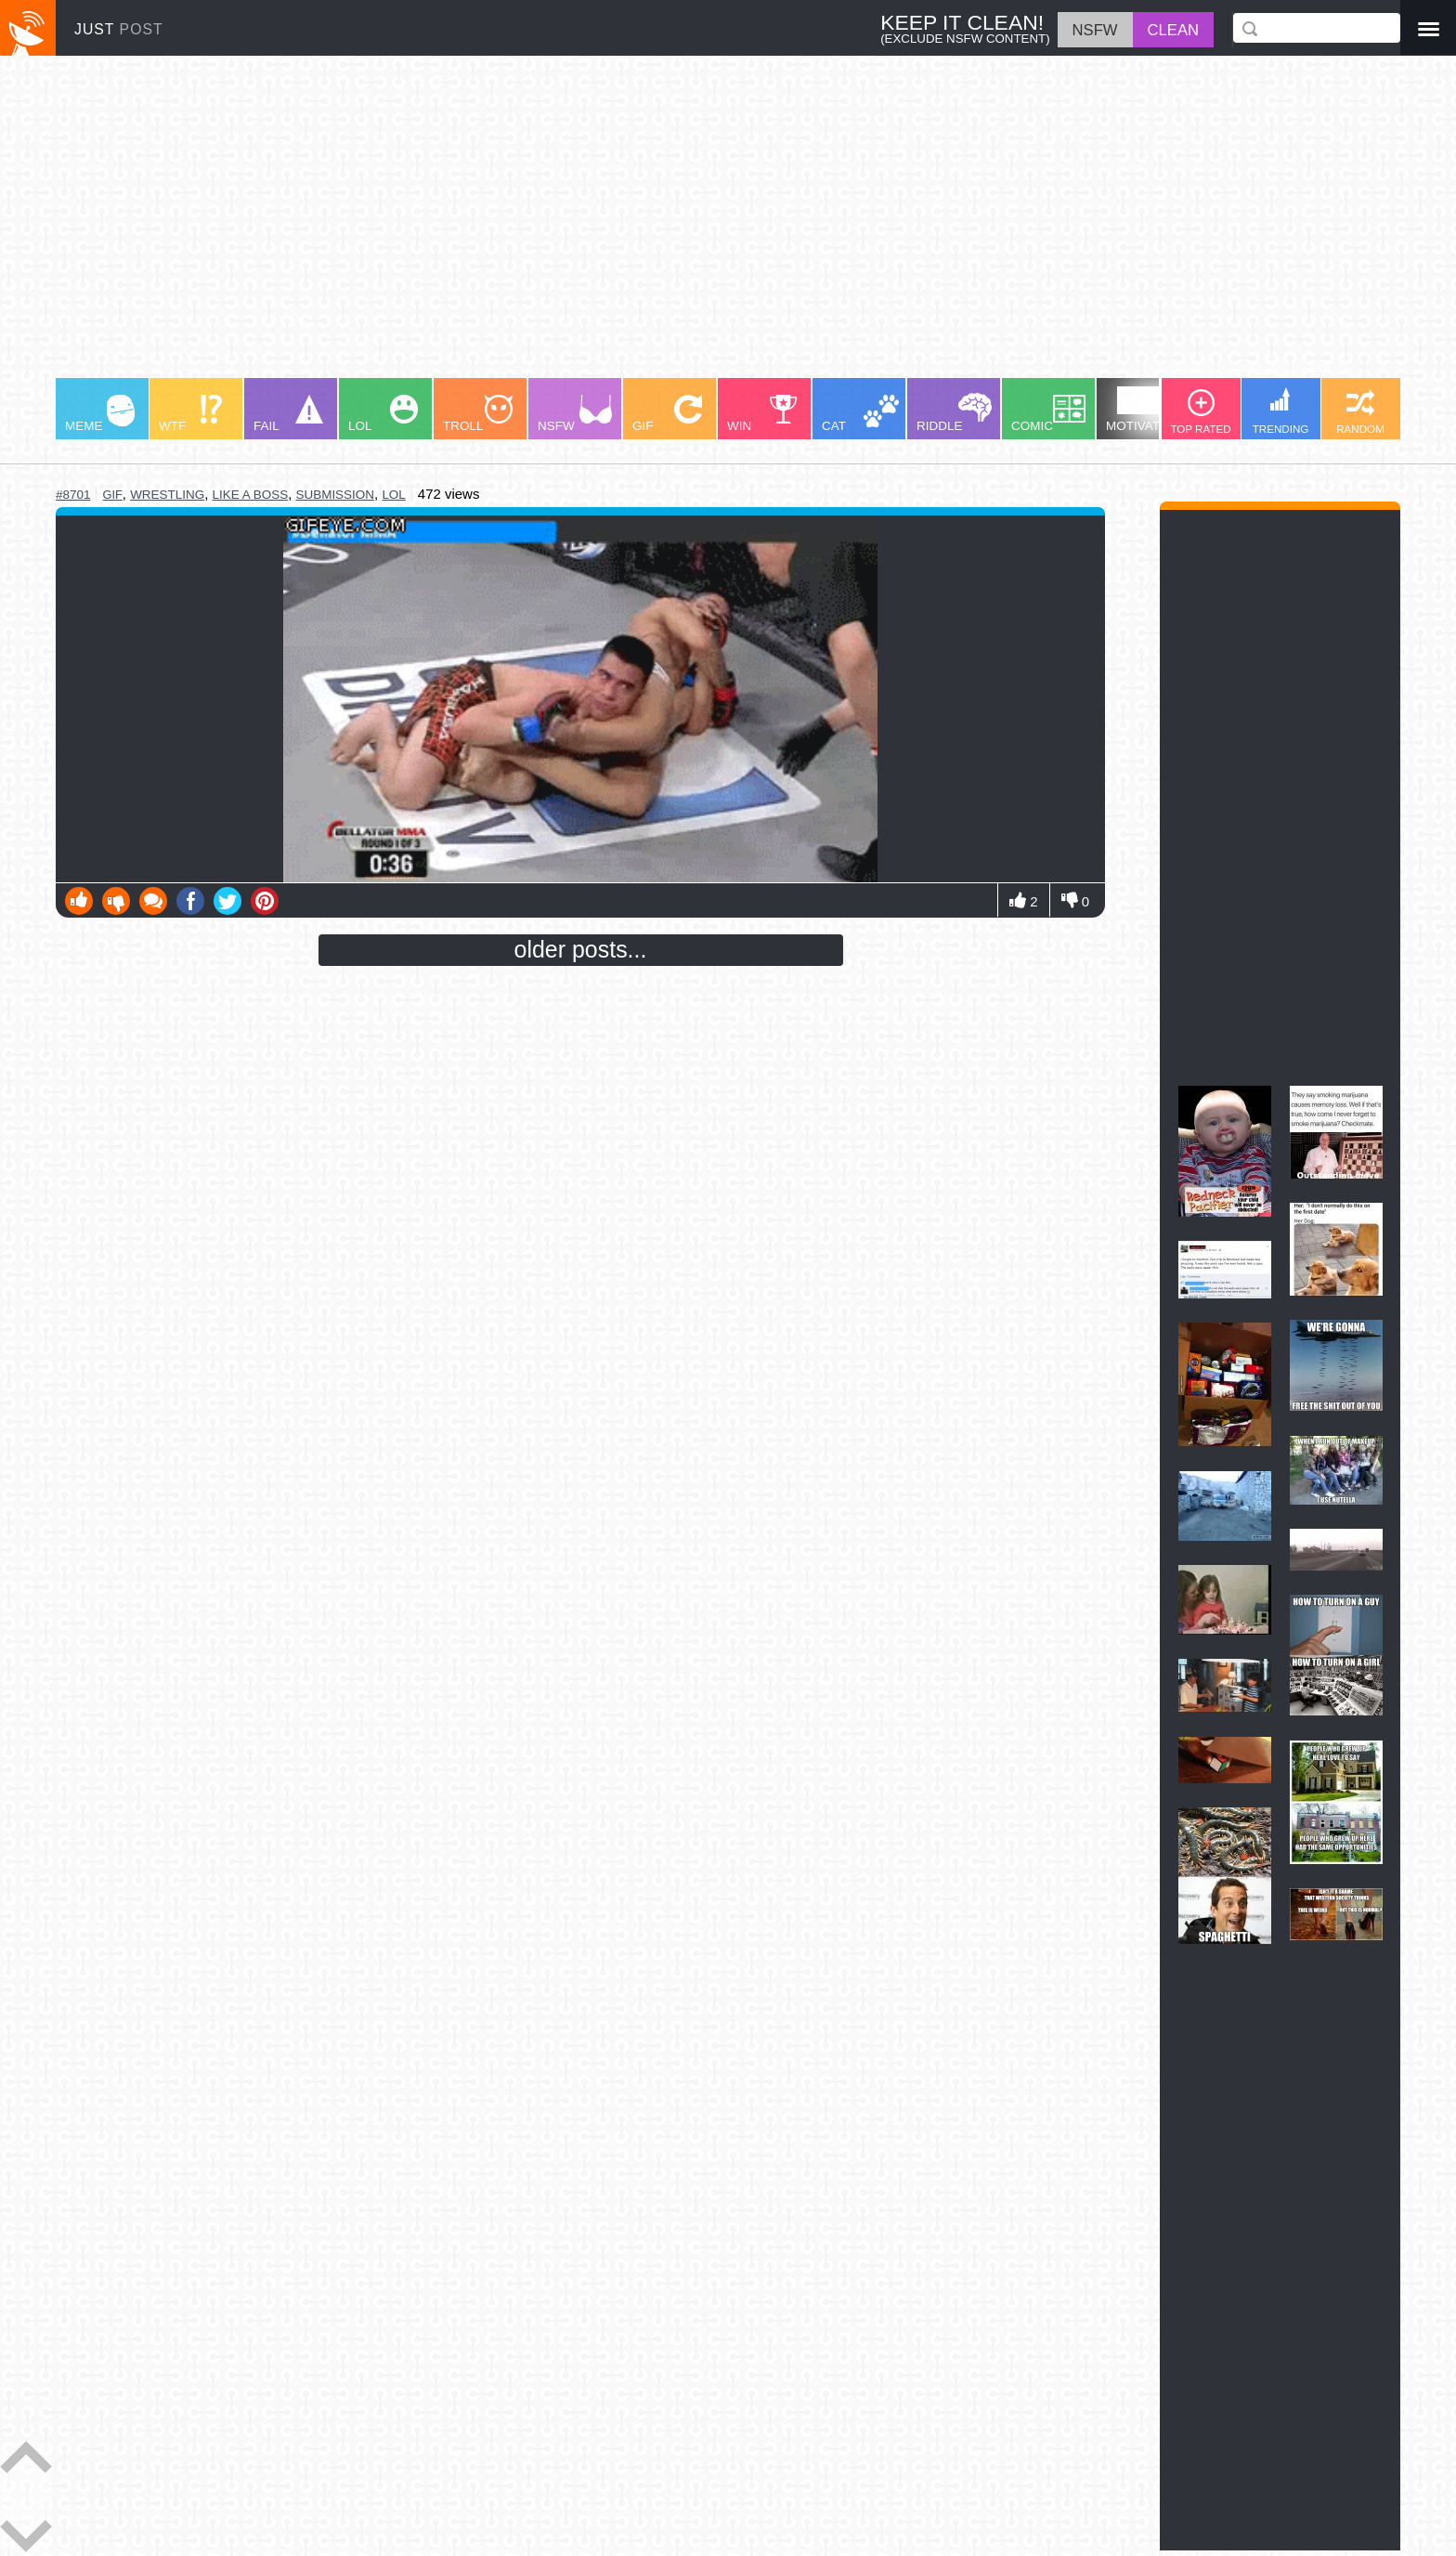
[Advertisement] (613, 226)
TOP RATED (1200, 412)
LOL (383, 414)
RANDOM (1360, 412)
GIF (667, 414)
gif (112, 495)
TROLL (478, 414)
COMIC (1048, 414)
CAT (860, 414)
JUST (118, 29)
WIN (762, 414)
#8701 (73, 495)
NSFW (575, 414)
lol (393, 495)
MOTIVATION (1144, 409)
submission (334, 495)
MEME (100, 414)
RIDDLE (954, 413)
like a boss (251, 495)
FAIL (288, 414)
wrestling (167, 495)
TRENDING (1281, 411)
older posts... (580, 949)
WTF (190, 414)
